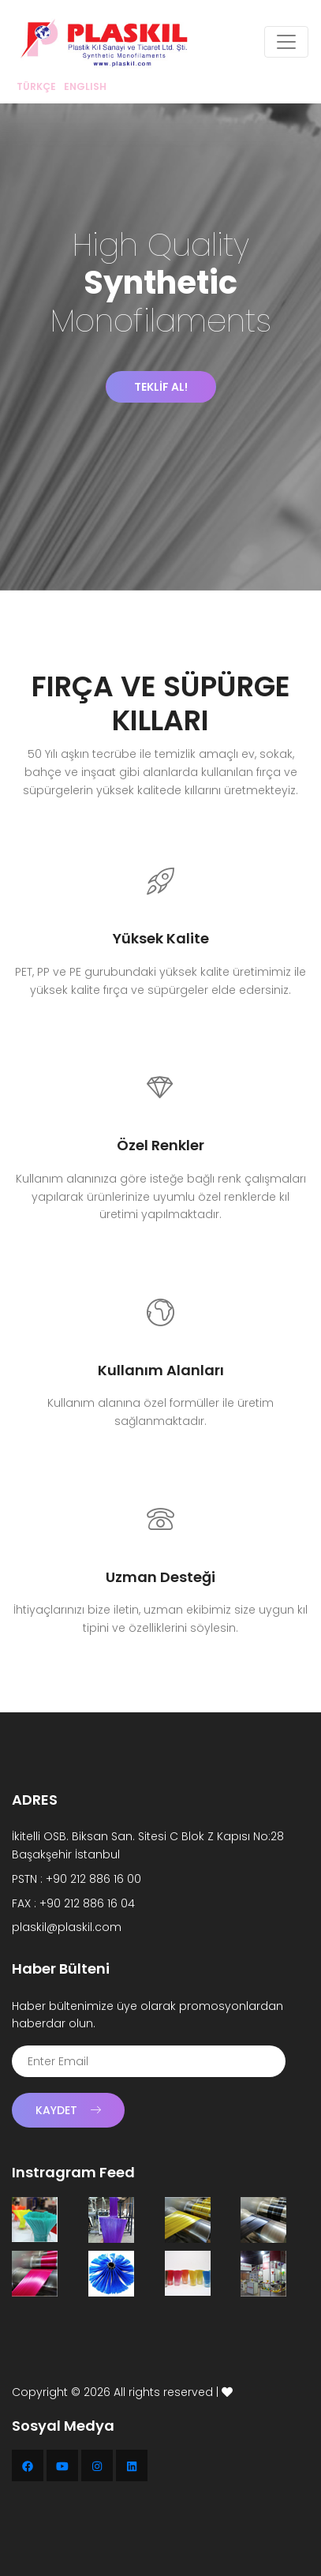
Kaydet (68, 2110)
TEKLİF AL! (161, 387)
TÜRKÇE (36, 86)
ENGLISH (85, 86)
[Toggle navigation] (286, 42)
